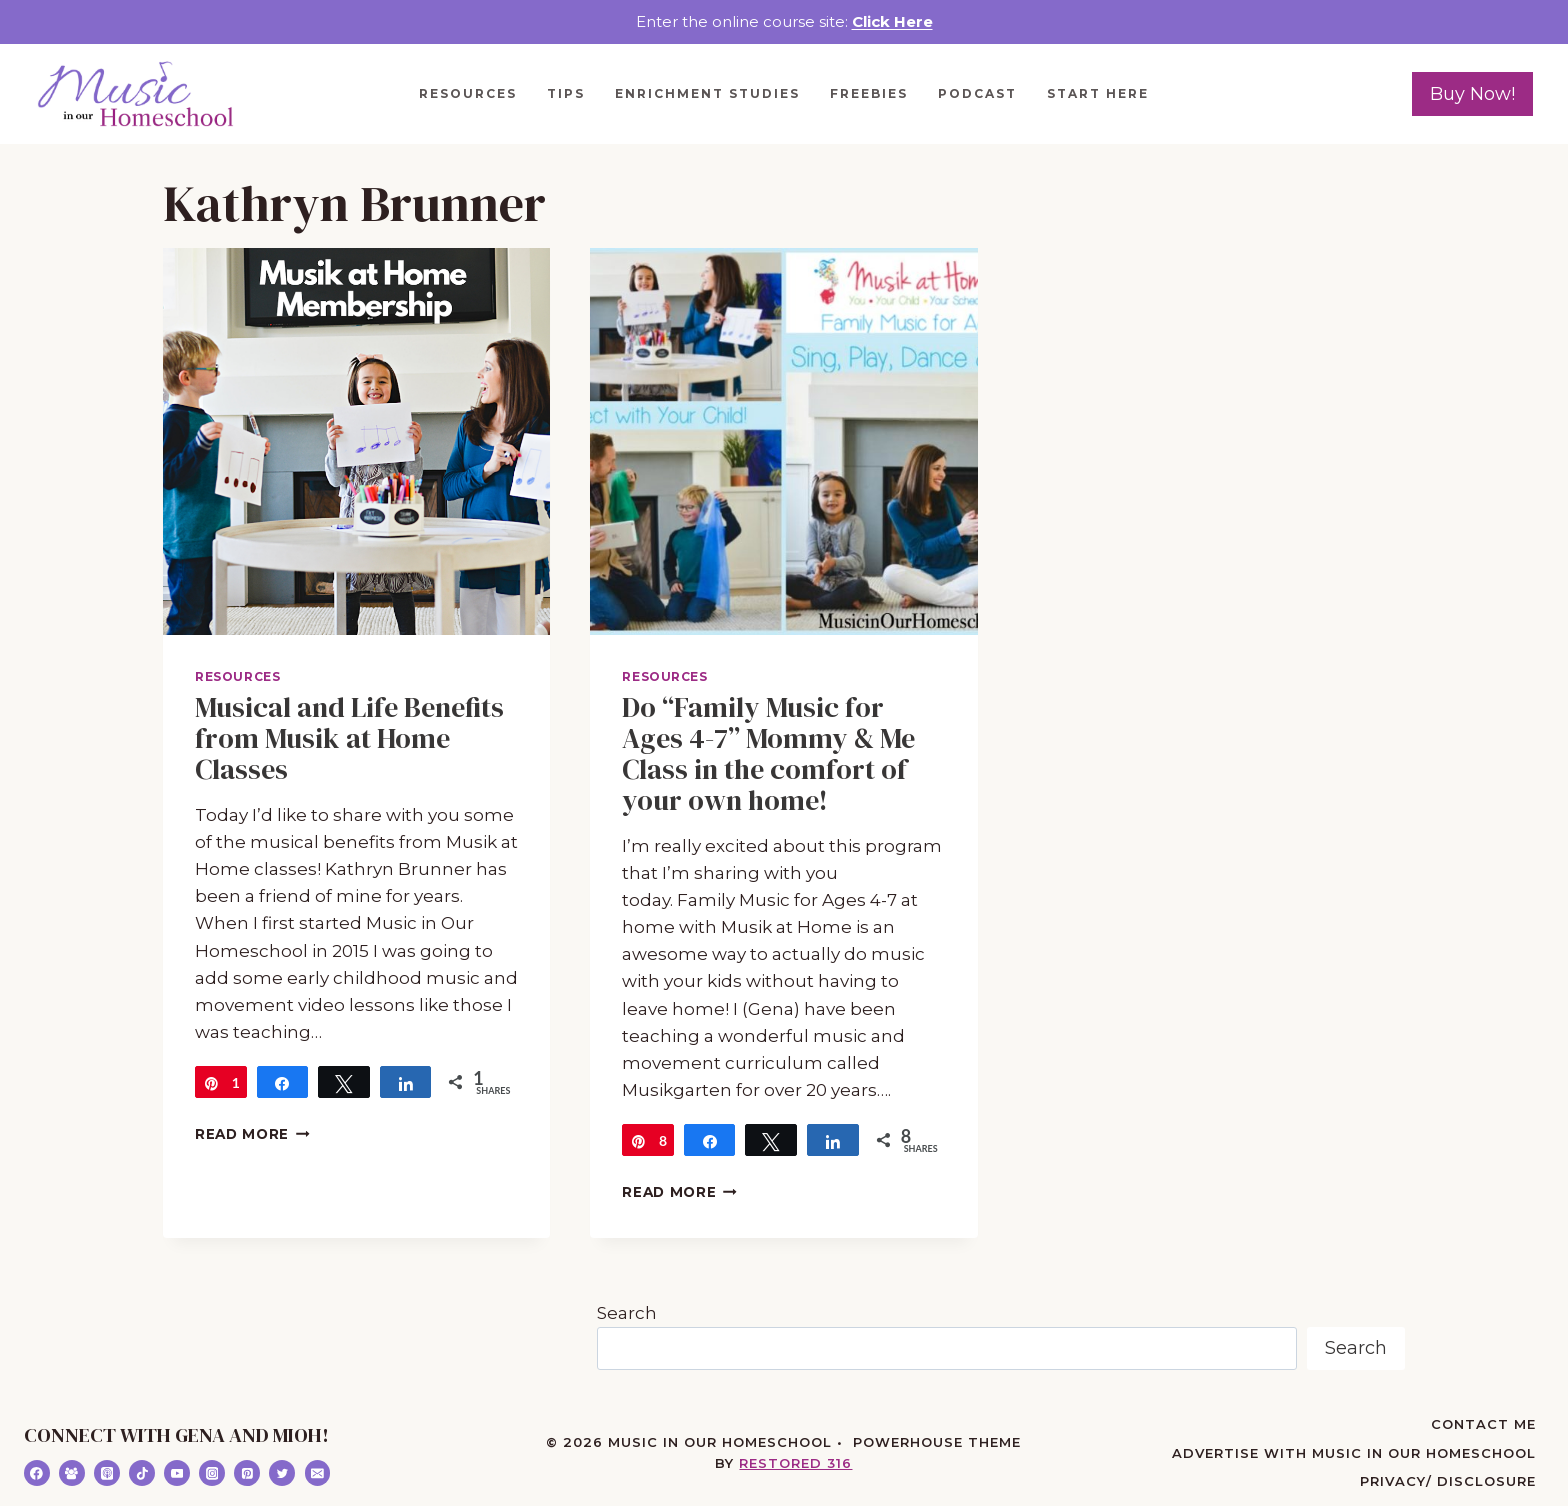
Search (627, 1313)
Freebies (869, 93)
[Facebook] (37, 1473)
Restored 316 (795, 1463)
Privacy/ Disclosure (1448, 1481)
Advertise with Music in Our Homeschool (1354, 1453)
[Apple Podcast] (107, 1473)
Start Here (1098, 93)
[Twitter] (282, 1473)
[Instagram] (212, 1473)
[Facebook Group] (72, 1473)
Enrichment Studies (707, 93)
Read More (252, 1134)
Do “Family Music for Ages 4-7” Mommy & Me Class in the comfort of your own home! (768, 753)
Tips (566, 93)
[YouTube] (177, 1473)
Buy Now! (1472, 94)
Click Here (892, 21)
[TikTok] (142, 1473)
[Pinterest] (247, 1473)
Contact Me (1483, 1424)
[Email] (318, 1473)
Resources (468, 93)
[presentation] (356, 441)
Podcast (977, 93)
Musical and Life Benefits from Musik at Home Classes (349, 738)
